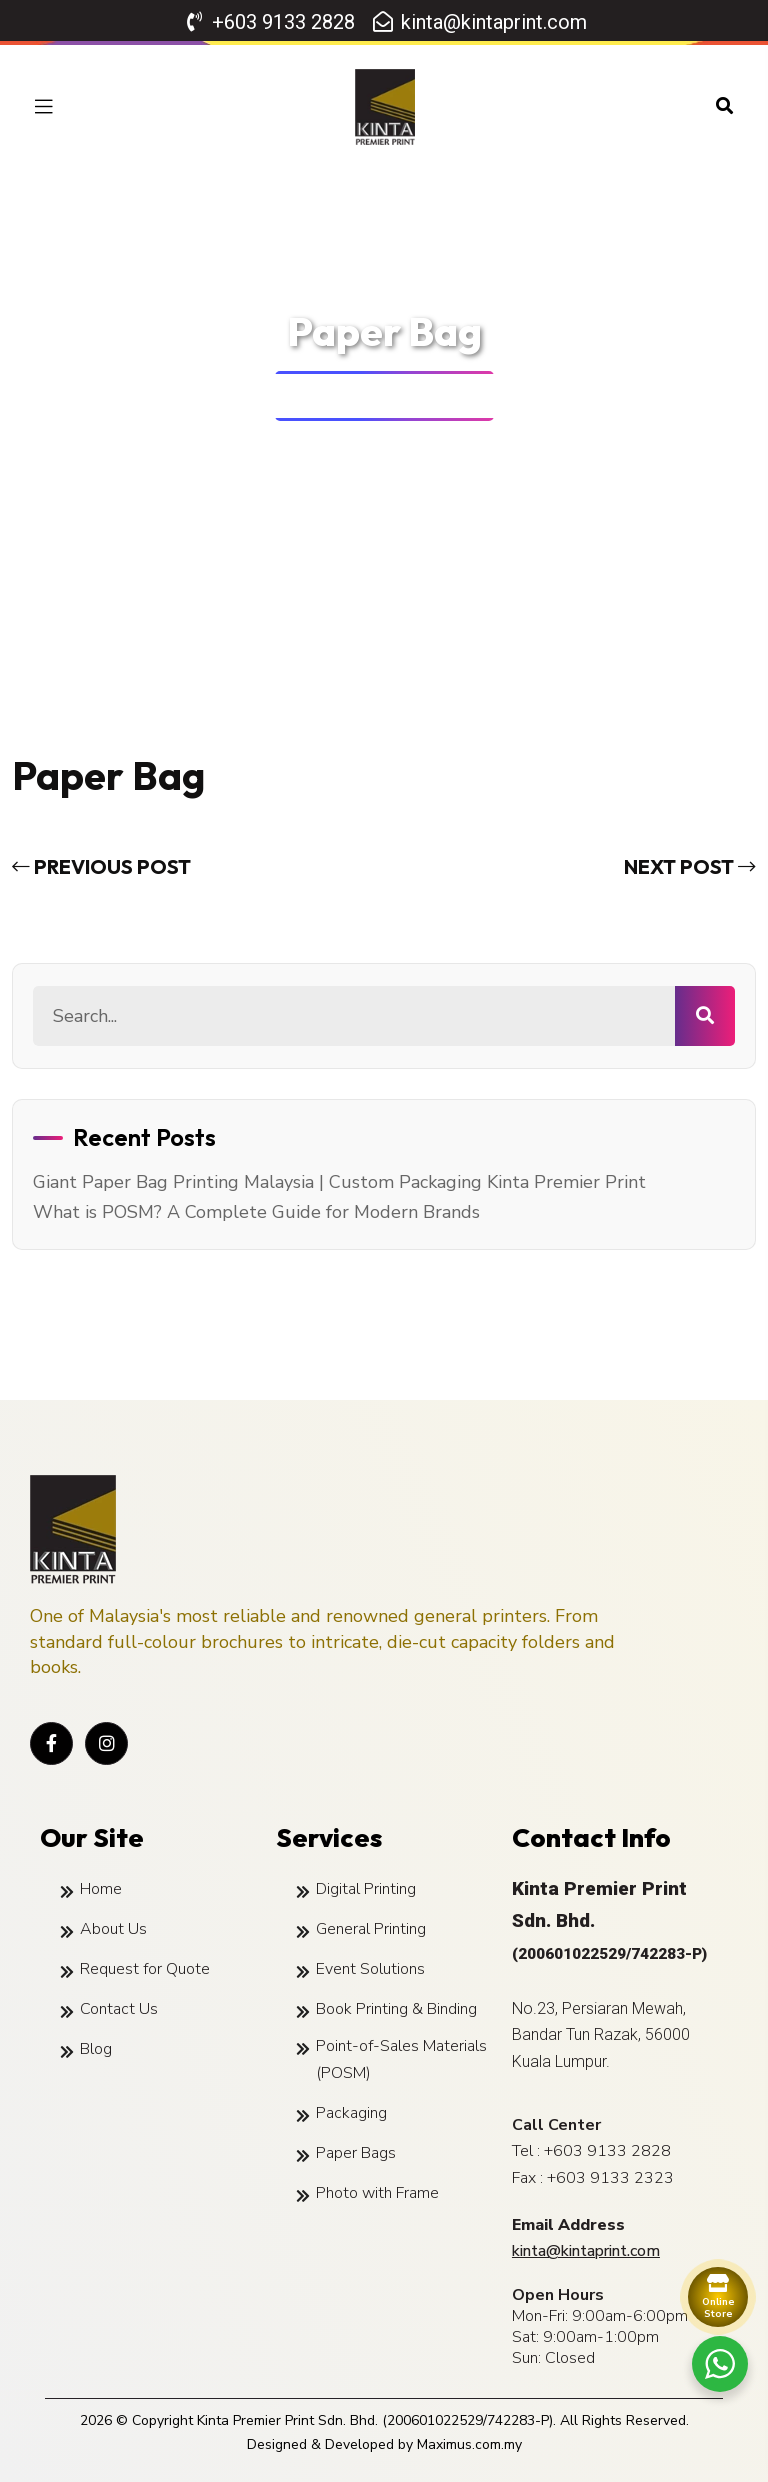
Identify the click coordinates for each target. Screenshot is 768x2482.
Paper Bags (356, 2153)
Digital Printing (366, 1889)
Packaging (351, 2113)
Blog (96, 2049)
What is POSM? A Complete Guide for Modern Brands (256, 1212)
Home (326, 397)
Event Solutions (370, 1969)
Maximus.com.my (469, 2444)
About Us (113, 1929)
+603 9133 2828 (607, 2151)
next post (690, 866)
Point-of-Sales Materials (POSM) (401, 2059)
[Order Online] (718, 2297)
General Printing (371, 1929)
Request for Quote (145, 1969)
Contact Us (119, 2009)
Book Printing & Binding (396, 2009)
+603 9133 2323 (610, 2178)
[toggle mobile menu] (44, 107)
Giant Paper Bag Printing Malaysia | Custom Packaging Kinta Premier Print (339, 1182)
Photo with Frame (377, 2193)
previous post (101, 866)
